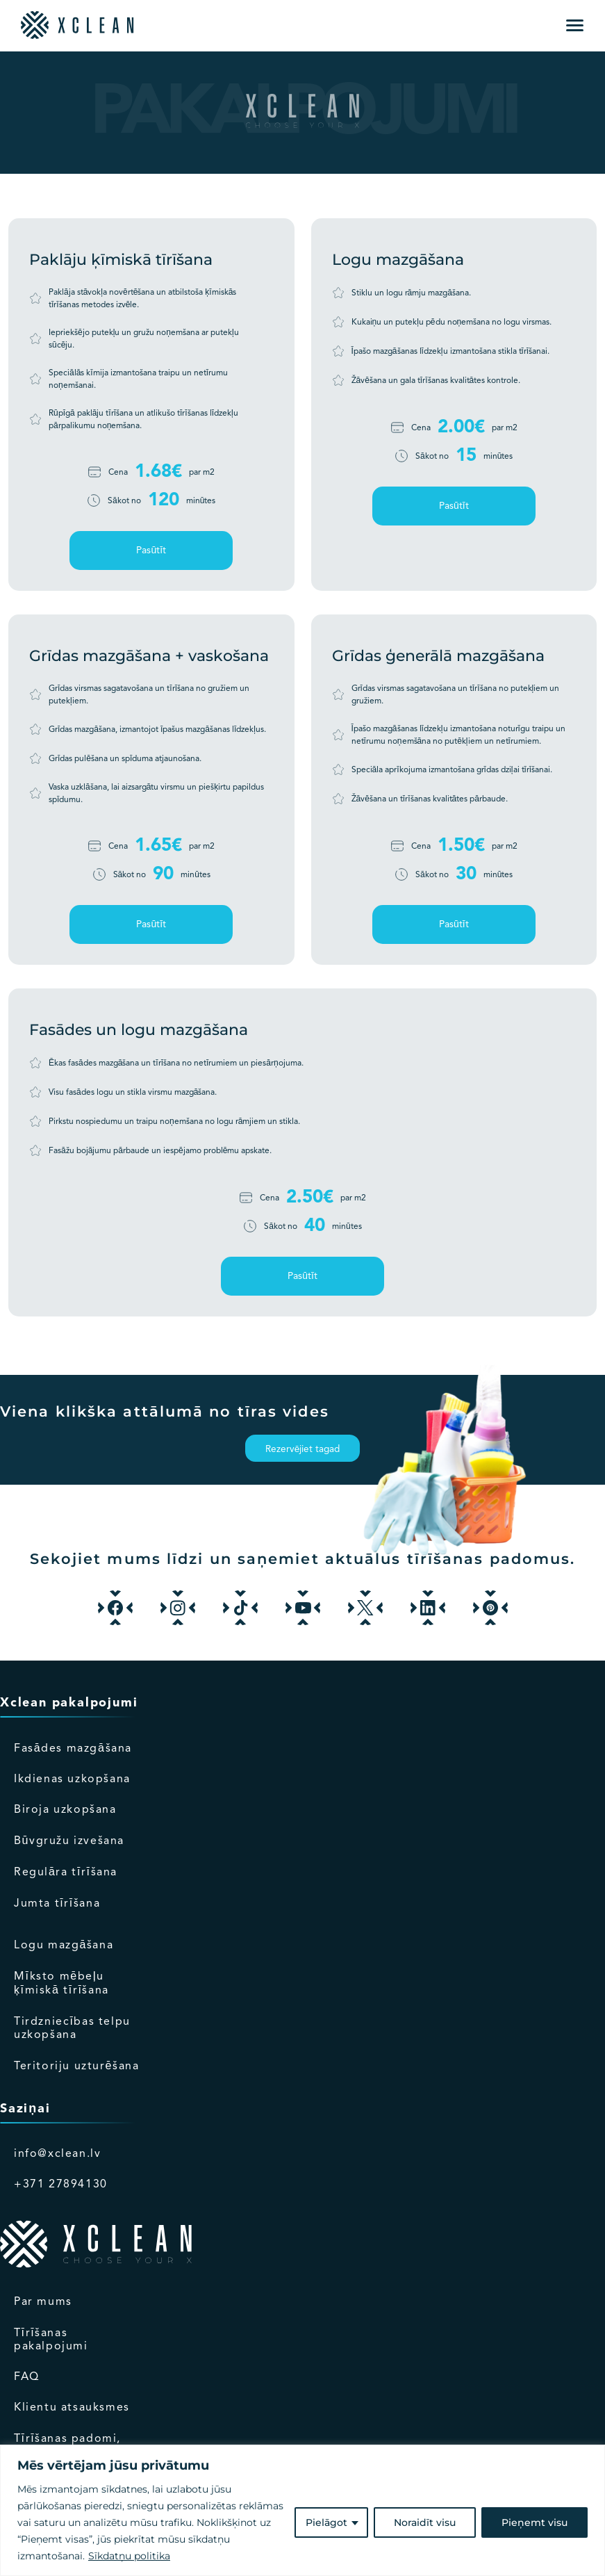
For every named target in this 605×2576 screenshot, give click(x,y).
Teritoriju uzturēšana (77, 2066)
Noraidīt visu (425, 2522)
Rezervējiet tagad (302, 1449)
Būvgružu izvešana (69, 1841)
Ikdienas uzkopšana (72, 1779)
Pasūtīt (151, 550)
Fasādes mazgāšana (73, 1748)
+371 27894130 (61, 2184)
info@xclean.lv (57, 2154)
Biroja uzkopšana (65, 1810)
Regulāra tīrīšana (65, 1872)
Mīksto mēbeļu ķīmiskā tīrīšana (61, 1983)
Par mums (43, 2302)
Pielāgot (326, 2522)
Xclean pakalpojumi (69, 1703)
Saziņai (25, 2109)
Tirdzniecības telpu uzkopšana (72, 2028)
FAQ (27, 2377)
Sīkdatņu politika (129, 2556)
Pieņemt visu (534, 2522)
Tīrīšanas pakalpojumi (51, 2340)
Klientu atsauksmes (72, 2407)
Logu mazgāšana (63, 1945)
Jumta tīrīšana (57, 1903)
